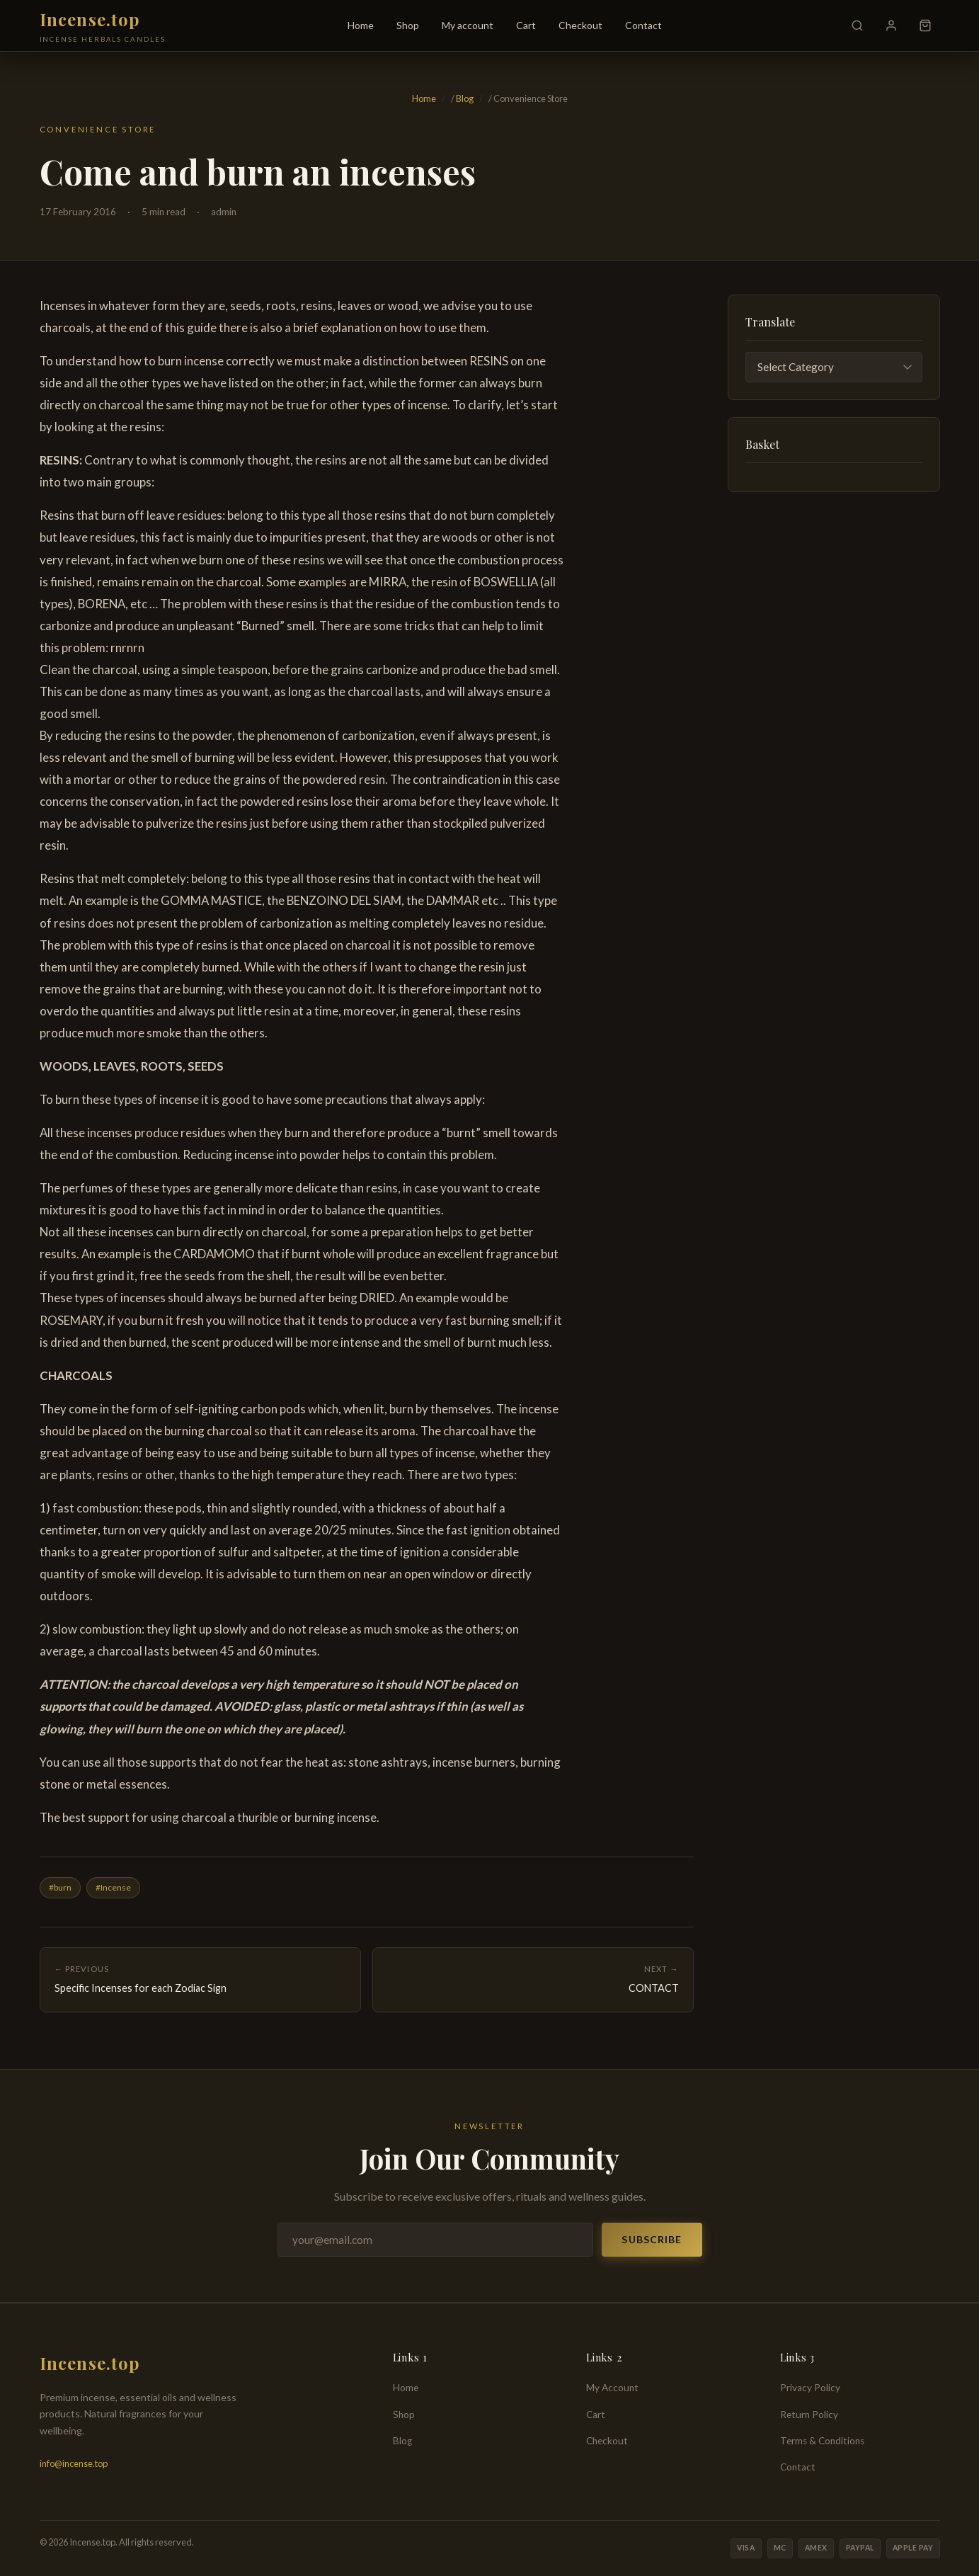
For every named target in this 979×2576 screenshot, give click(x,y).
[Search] (857, 25)
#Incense (113, 1887)
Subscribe (652, 2239)
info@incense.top (74, 2463)
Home (361, 25)
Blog (465, 98)
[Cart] (925, 25)
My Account (612, 2387)
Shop (407, 25)
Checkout (580, 25)
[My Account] (891, 25)
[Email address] (435, 2240)
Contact (643, 25)
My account (467, 25)
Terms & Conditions (822, 2440)
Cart (526, 25)
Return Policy (809, 2414)
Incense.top (90, 19)
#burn (60, 1887)
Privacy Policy (810, 2387)
